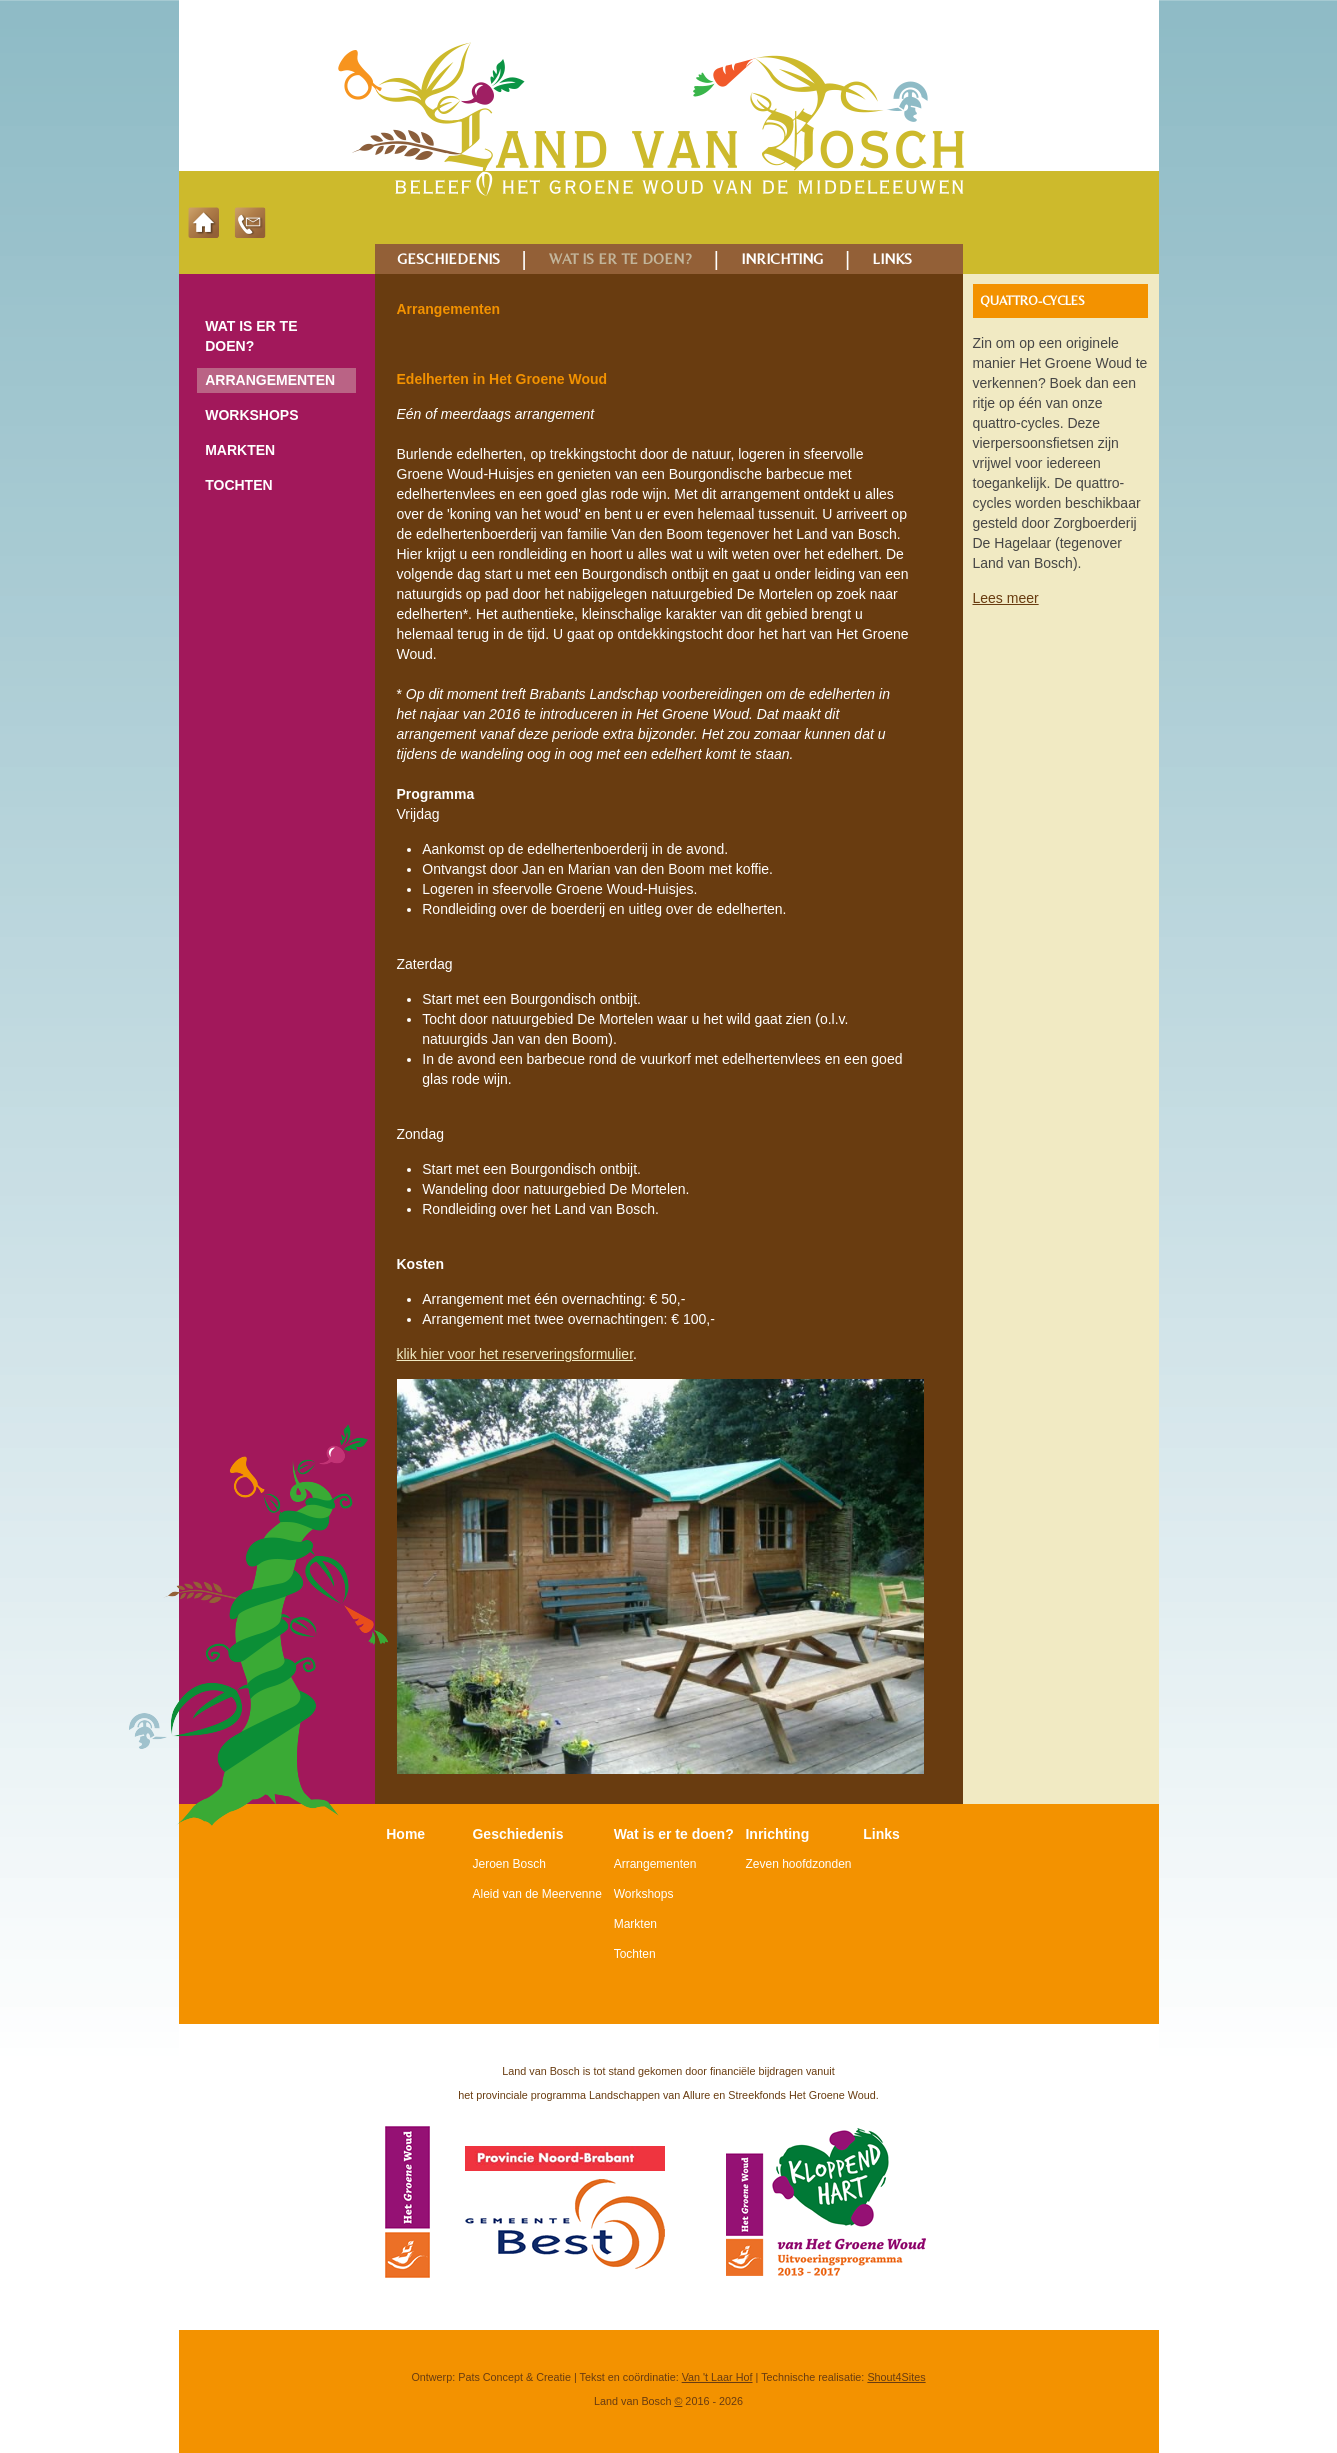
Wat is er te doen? (251, 336)
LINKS (892, 258)
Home (405, 1834)
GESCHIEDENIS (448, 258)
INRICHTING (782, 258)
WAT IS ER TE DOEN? (620, 258)
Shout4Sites (896, 2377)
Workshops (251, 415)
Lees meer (1006, 598)
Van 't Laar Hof (717, 2377)
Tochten (238, 485)
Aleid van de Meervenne (536, 1894)
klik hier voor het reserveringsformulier (515, 1354)
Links (881, 1834)
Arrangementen (270, 380)
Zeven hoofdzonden (798, 1864)
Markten (240, 450)
